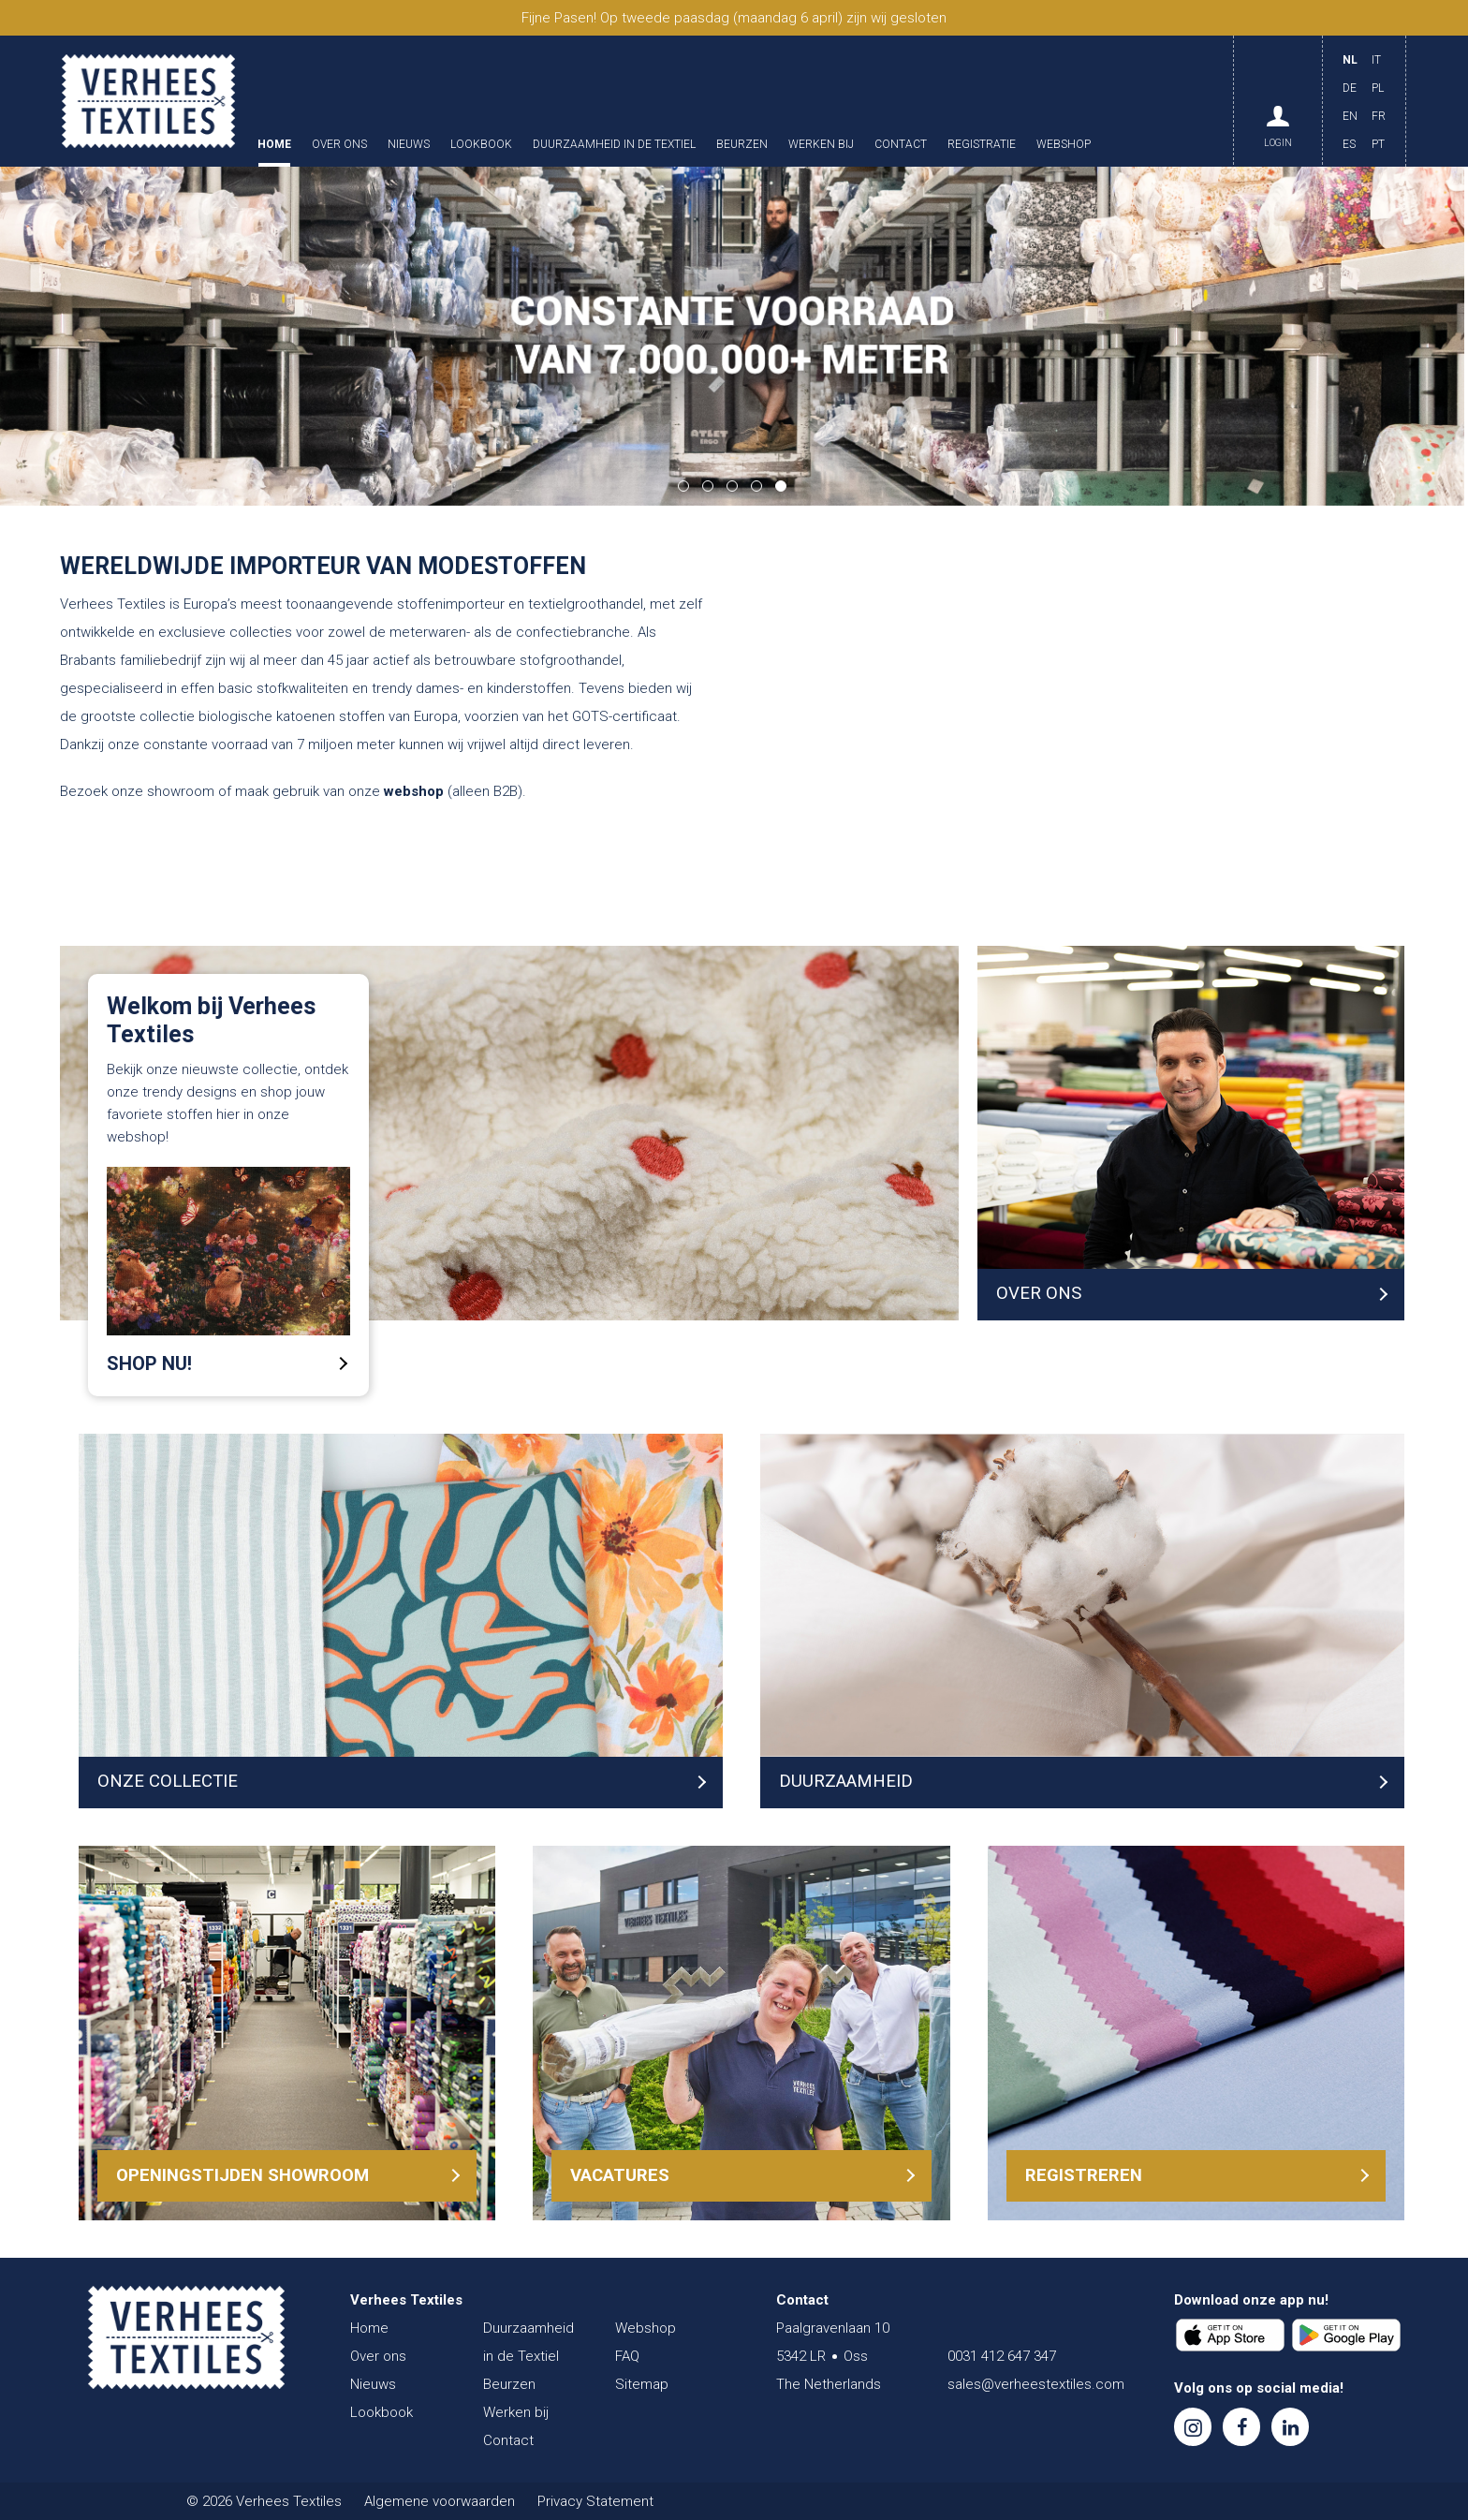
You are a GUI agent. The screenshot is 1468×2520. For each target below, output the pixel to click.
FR (1379, 116)
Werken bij (821, 145)
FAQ (627, 2356)
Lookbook (481, 145)
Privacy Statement (595, 2501)
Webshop (1063, 145)
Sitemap (641, 2384)
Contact (900, 145)
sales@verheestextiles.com (1035, 2384)
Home (274, 145)
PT (1378, 144)
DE (1350, 88)
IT (1376, 59)
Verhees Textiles (148, 101)
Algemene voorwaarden (439, 2501)
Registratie (981, 145)
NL (1350, 59)
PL (1378, 88)
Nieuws (409, 145)
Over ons (339, 145)
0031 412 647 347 (1001, 2356)
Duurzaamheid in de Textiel (614, 145)
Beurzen (742, 145)
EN (1350, 116)
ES (1349, 144)
